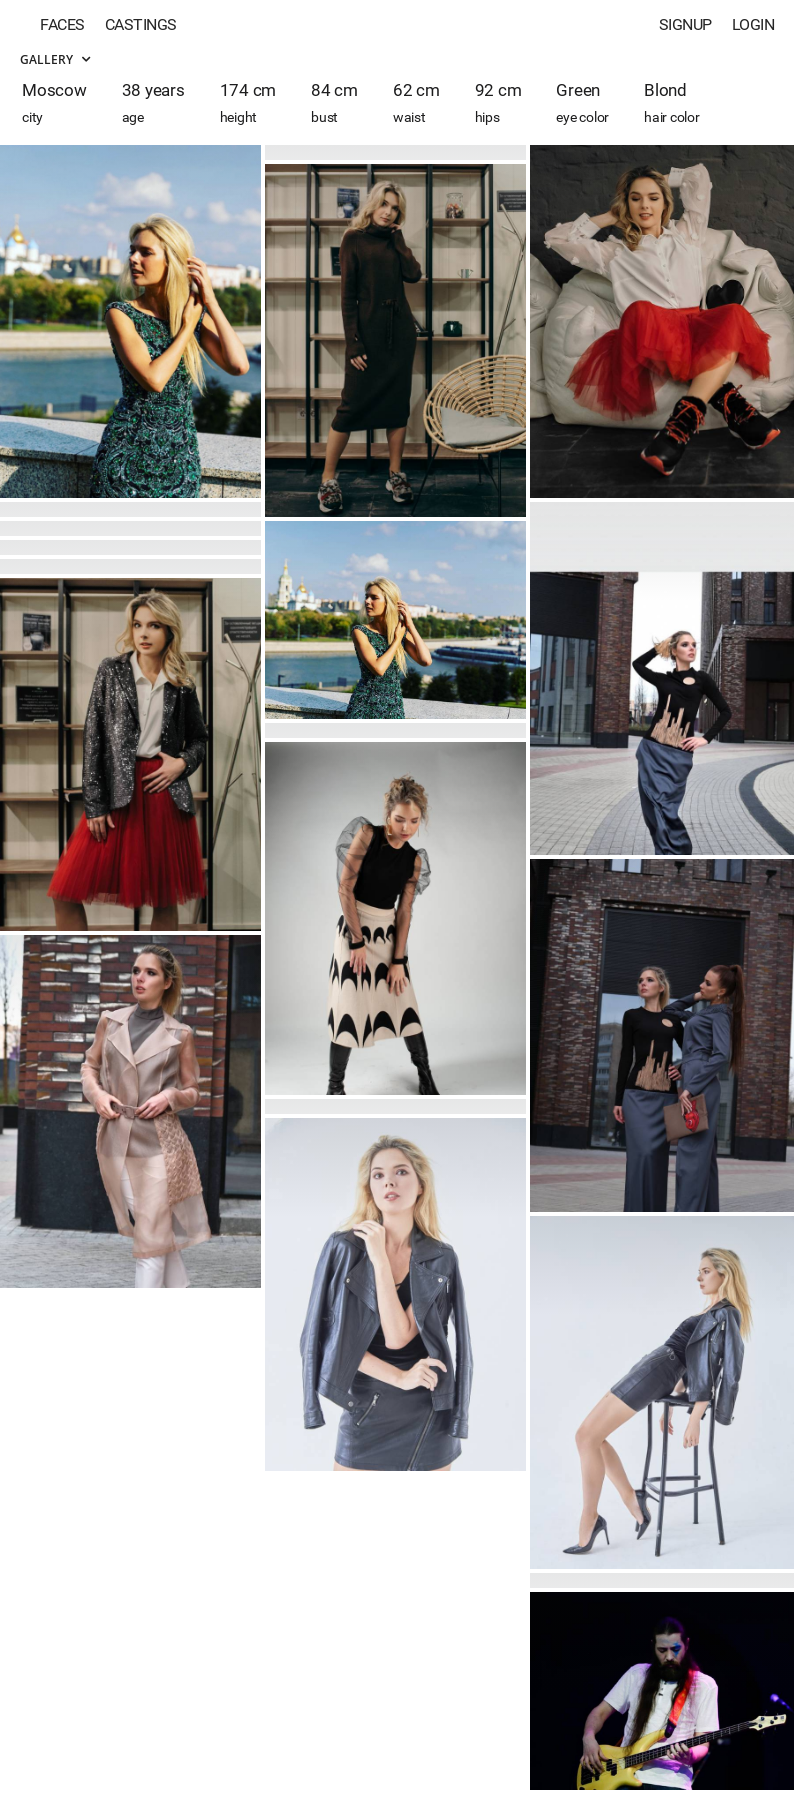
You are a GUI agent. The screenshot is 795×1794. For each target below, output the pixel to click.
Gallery (55, 59)
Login (753, 24)
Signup (685, 24)
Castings (141, 24)
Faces (62, 24)
